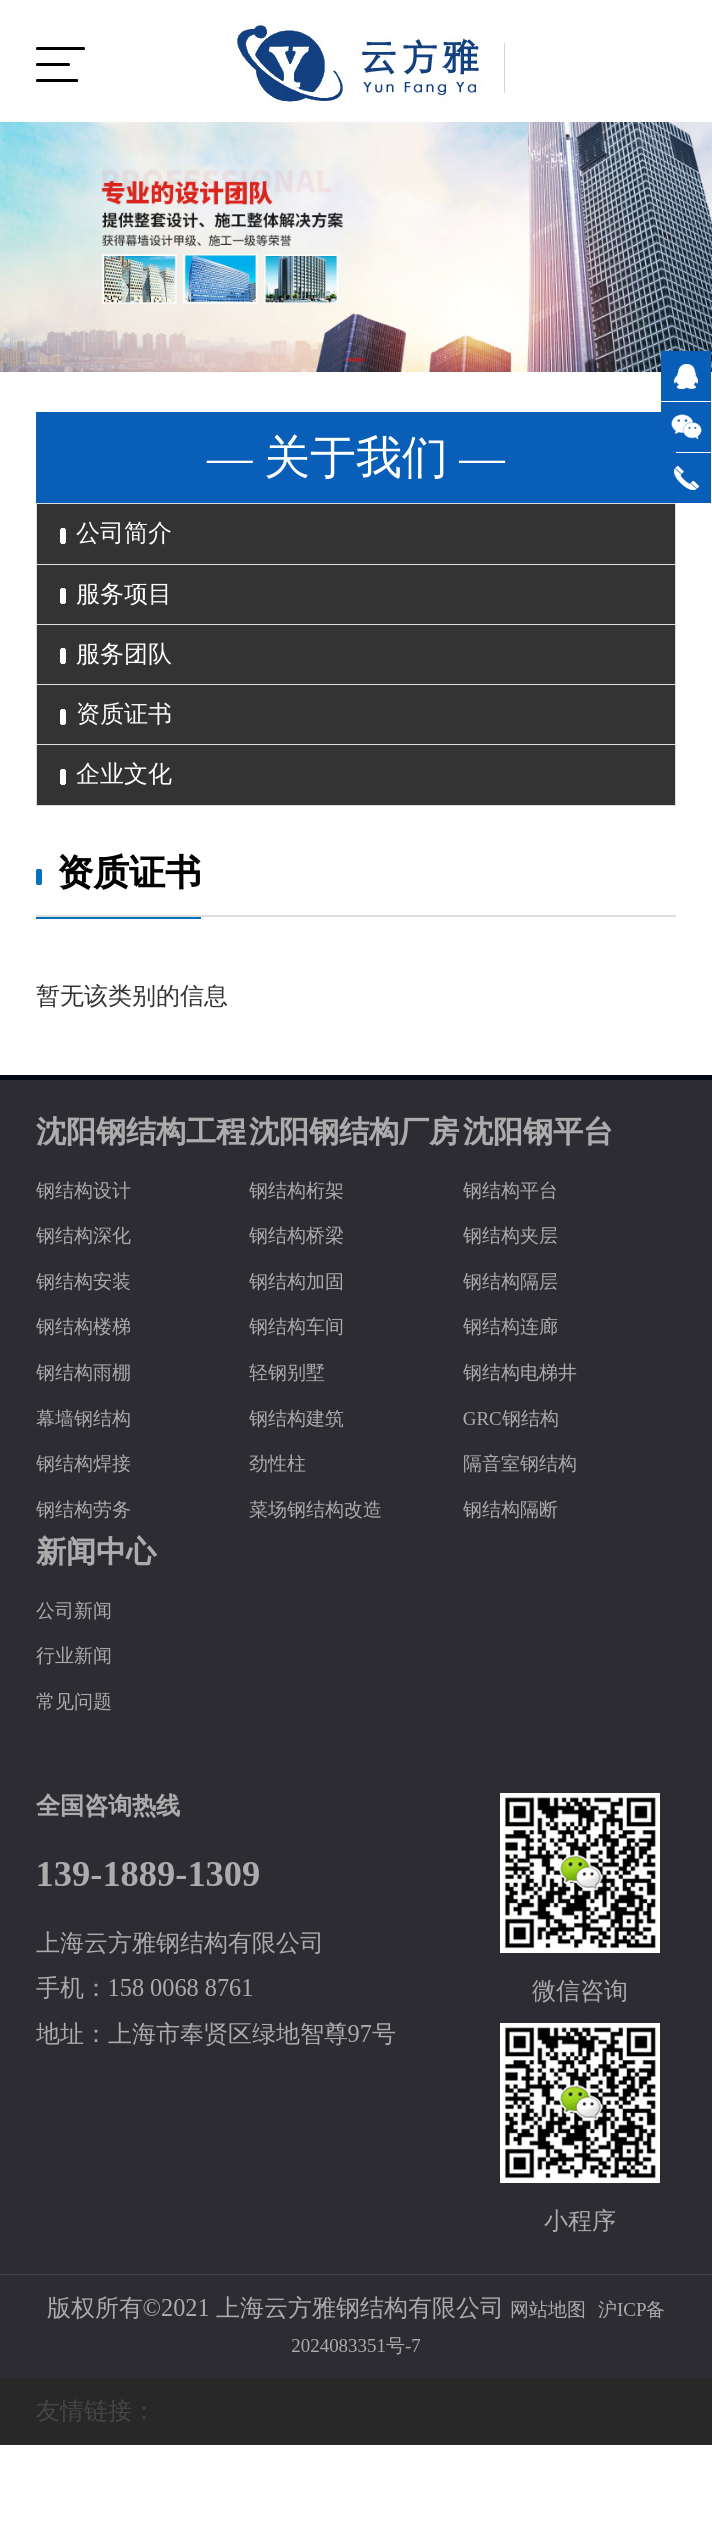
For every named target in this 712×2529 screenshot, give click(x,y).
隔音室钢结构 (535, 1545)
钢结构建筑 (309, 1499)
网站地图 (539, 2391)
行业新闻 (84, 1737)
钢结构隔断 (523, 1590)
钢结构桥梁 (309, 1317)
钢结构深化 (96, 1317)
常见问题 (84, 1783)
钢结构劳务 (96, 1590)
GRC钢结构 (524, 1499)
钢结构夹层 (523, 1317)
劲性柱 (285, 1545)
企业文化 (135, 849)
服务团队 (135, 695)
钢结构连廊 (523, 1408)
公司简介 (135, 541)
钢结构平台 (523, 1271)
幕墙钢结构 (96, 1499)
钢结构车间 (309, 1408)
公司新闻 (84, 1691)
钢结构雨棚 (96, 1454)
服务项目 (135, 618)
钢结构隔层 (523, 1362)
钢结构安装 (96, 1362)
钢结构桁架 (309, 1271)
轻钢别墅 (297, 1454)
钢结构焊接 (96, 1545)
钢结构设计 (96, 1271)
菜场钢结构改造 (333, 1590)
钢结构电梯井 (535, 1454)
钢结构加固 (309, 1362)
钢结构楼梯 (96, 1408)
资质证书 (135, 772)
